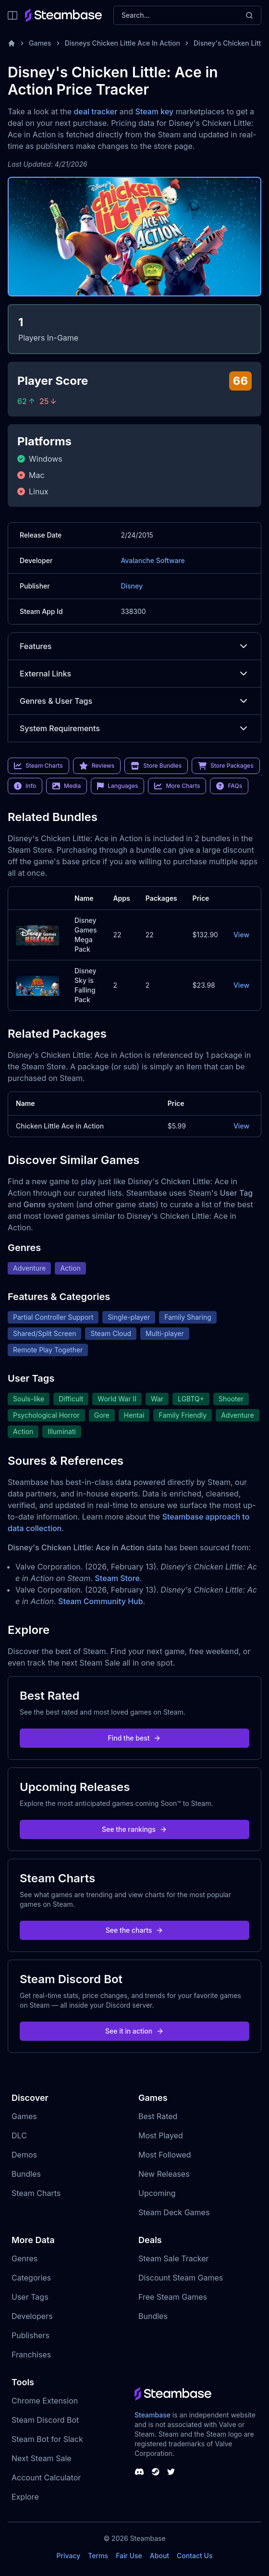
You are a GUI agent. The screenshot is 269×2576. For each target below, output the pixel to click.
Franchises (31, 2354)
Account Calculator (46, 2477)
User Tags (30, 2297)
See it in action (134, 2031)
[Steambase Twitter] (171, 2472)
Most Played (160, 2135)
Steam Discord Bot (45, 2420)
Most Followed (164, 2154)
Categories (31, 2277)
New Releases (164, 2174)
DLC (19, 2135)
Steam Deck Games (173, 2212)
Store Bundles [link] (156, 766)
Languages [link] (117, 786)
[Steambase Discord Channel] (139, 2472)
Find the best (134, 1738)
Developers (32, 2316)
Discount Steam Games (180, 2277)
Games (40, 43)
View (241, 935)
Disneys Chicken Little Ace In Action (122, 43)
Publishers (30, 2335)
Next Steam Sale (42, 2458)
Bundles (26, 2174)
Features (134, 646)
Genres (24, 2258)
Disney (132, 586)
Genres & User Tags (134, 701)
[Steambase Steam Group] (155, 2472)
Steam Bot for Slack (47, 2439)
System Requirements (134, 728)
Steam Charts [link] (38, 766)
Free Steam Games (172, 2297)
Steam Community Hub (100, 1601)
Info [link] (25, 786)
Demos (24, 2154)
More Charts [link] (177, 786)
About (159, 2555)
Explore (25, 2497)
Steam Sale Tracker (173, 2258)
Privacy (68, 2555)
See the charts (135, 1930)
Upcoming (157, 2193)
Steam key (154, 111)
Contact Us (194, 2555)
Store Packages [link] (225, 766)
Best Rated (157, 2116)
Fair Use (129, 2555)
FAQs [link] (229, 786)
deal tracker (95, 111)
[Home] (11, 43)
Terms (98, 2555)
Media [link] (66, 786)
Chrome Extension (45, 2400)
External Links (134, 673)
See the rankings (134, 1829)
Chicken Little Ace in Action (60, 1126)
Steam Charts (36, 2193)
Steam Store (117, 1578)
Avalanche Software (152, 560)
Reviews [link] (97, 766)
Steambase (152, 2415)
